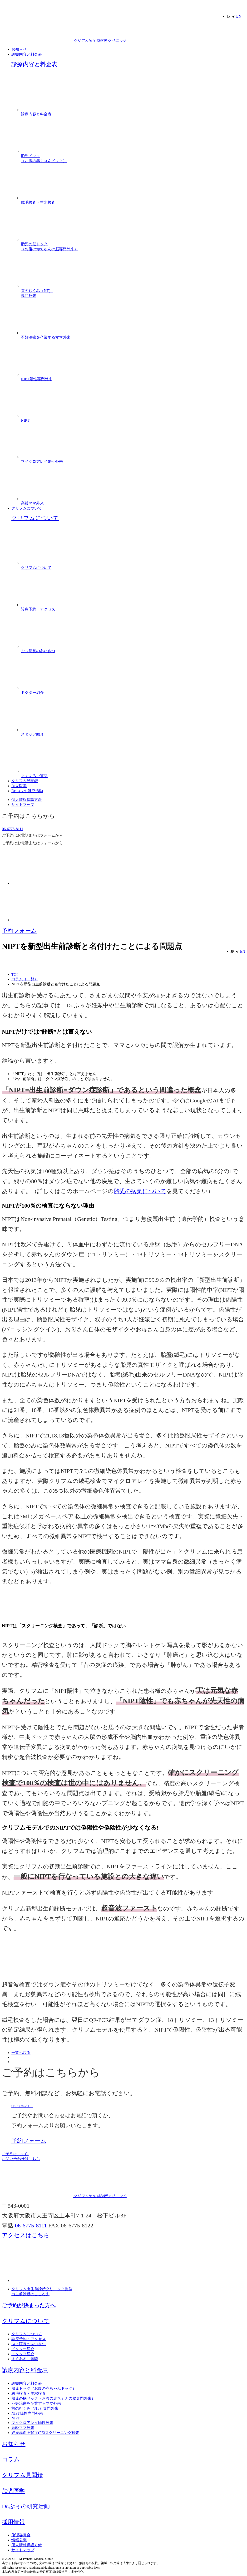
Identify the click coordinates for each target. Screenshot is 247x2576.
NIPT (133, 402)
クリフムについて (26, 508)
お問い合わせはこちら (21, 2159)
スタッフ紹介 (133, 715)
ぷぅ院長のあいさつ (133, 632)
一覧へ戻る (20, 2053)
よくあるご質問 (133, 757)
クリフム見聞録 (24, 781)
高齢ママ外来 (133, 484)
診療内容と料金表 (26, 54)
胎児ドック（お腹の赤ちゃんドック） (133, 140)
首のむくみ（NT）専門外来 (133, 275)
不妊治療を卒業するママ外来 (133, 318)
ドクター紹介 (133, 674)
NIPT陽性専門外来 (133, 360)
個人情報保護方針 (26, 800)
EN (238, 16)
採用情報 (13, 2522)
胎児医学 (19, 786)
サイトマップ (22, 805)
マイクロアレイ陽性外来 (133, 443)
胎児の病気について (140, 1191)
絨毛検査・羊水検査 (133, 183)
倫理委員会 (20, 2535)
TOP (15, 974)
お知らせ (19, 49)
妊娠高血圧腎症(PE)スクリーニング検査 (45, 2433)
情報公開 (19, 2540)
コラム (11, 2459)
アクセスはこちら (25, 2235)
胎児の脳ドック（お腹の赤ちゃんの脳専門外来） (133, 228)
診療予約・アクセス (133, 590)
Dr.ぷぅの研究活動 (27, 791)
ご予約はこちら (15, 2154)
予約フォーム (19, 931)
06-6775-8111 (12, 829)
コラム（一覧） (24, 979)
